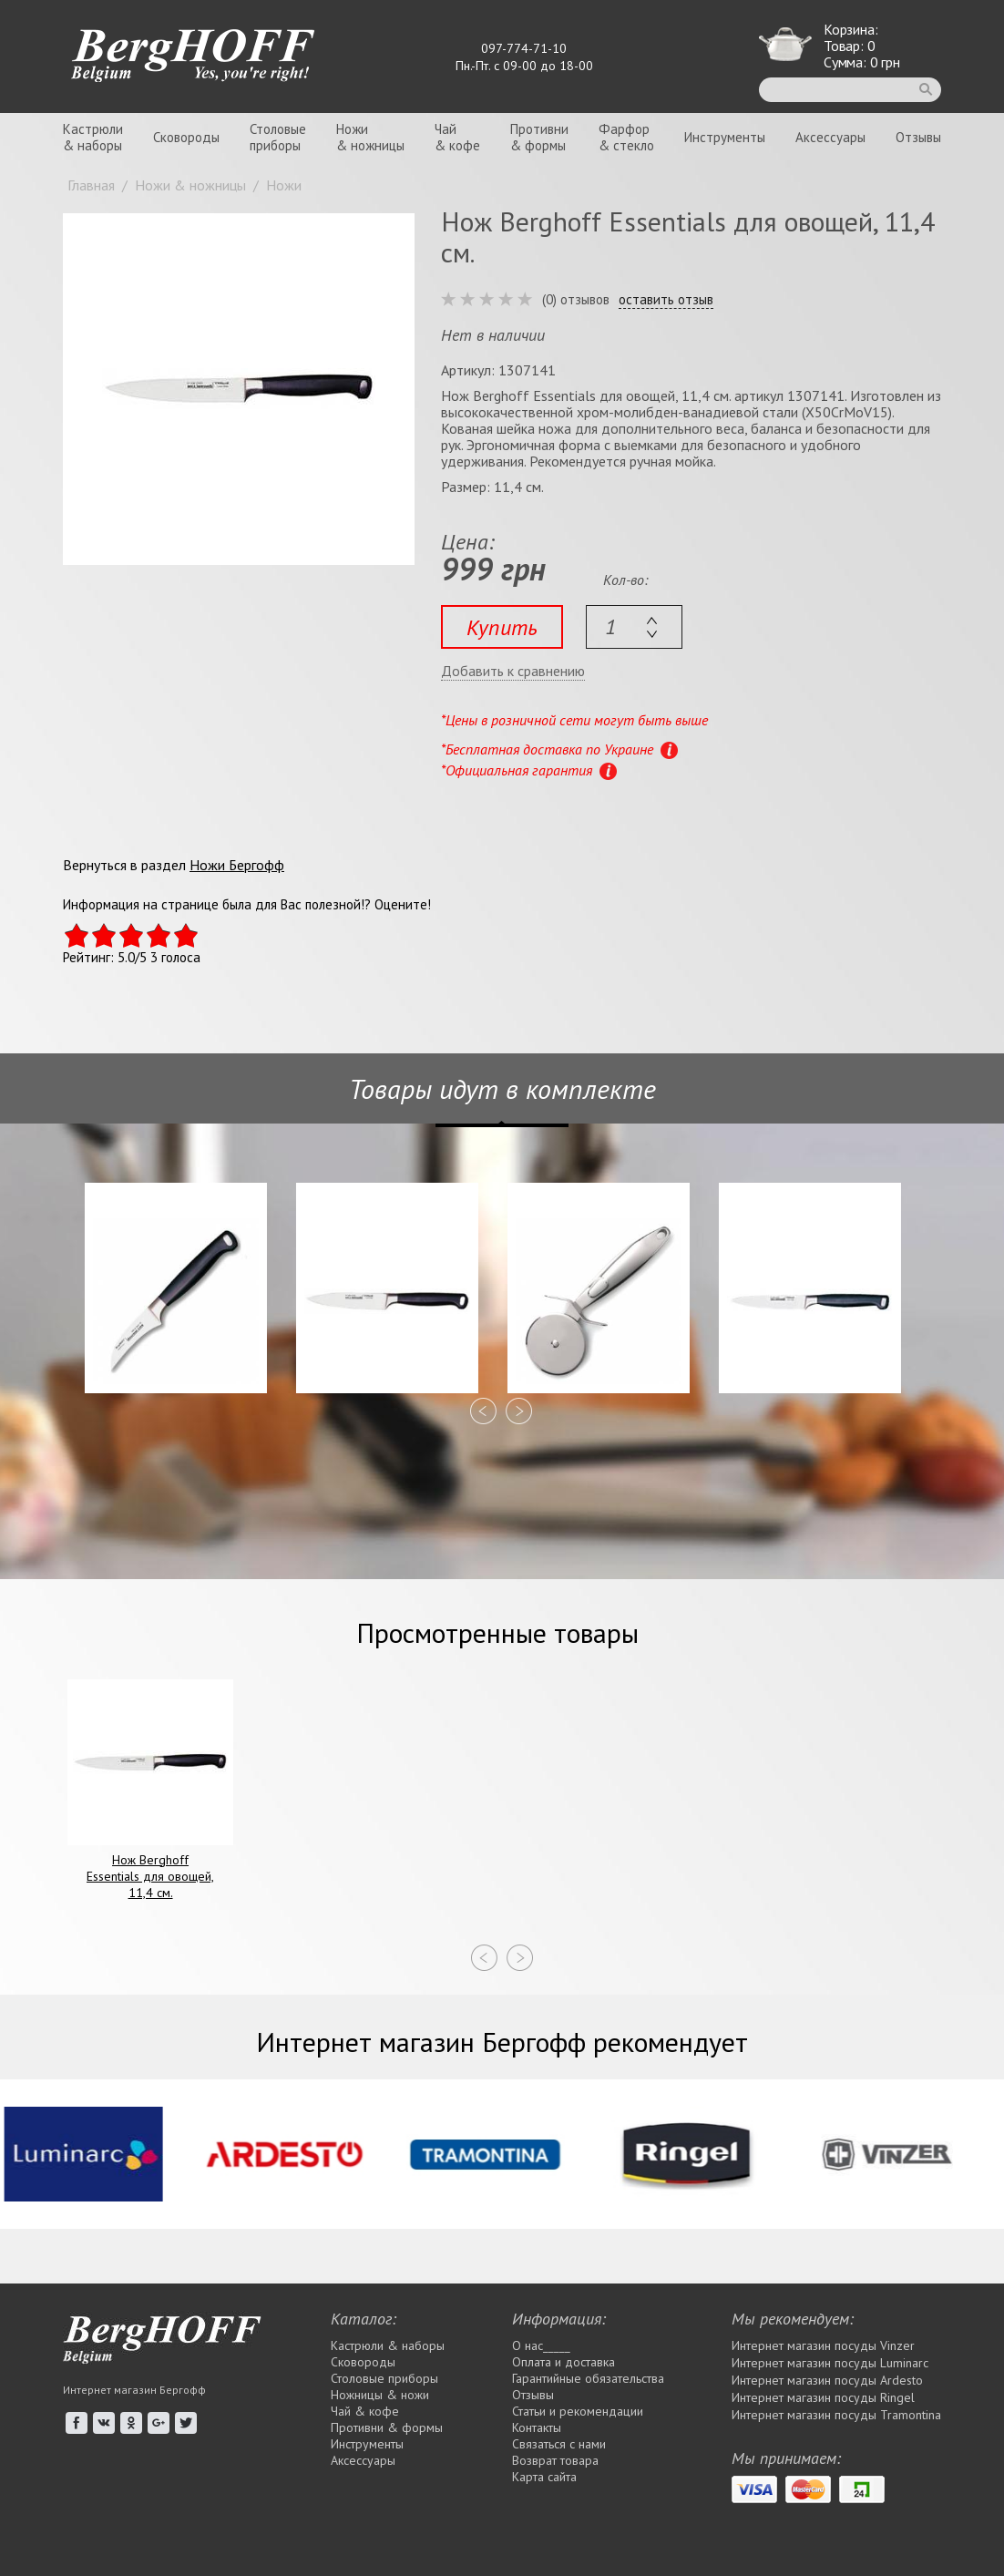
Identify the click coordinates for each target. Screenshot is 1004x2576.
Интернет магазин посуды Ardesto (827, 2380)
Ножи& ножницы (370, 137)
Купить (502, 627)
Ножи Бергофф (237, 865)
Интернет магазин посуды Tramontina (836, 2415)
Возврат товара (555, 2460)
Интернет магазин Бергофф (134, 2389)
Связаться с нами (559, 2444)
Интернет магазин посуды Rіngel (823, 2397)
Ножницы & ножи (380, 2394)
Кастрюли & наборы (388, 2345)
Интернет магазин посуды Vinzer (823, 2345)
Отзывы (918, 137)
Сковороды (186, 137)
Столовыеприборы (278, 137)
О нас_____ (541, 2345)
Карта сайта (544, 2476)
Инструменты (724, 137)
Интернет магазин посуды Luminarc (830, 2363)
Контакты (536, 2427)
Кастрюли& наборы (93, 137)
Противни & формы (387, 2427)
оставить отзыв (666, 300)
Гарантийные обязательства (588, 2378)
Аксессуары (830, 137)
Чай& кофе (457, 137)
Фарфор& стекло (626, 137)
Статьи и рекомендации (577, 2411)
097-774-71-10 (524, 48)
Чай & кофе (365, 2411)
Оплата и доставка (563, 2362)
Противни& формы (539, 137)
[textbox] (634, 627)
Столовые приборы (384, 2378)
